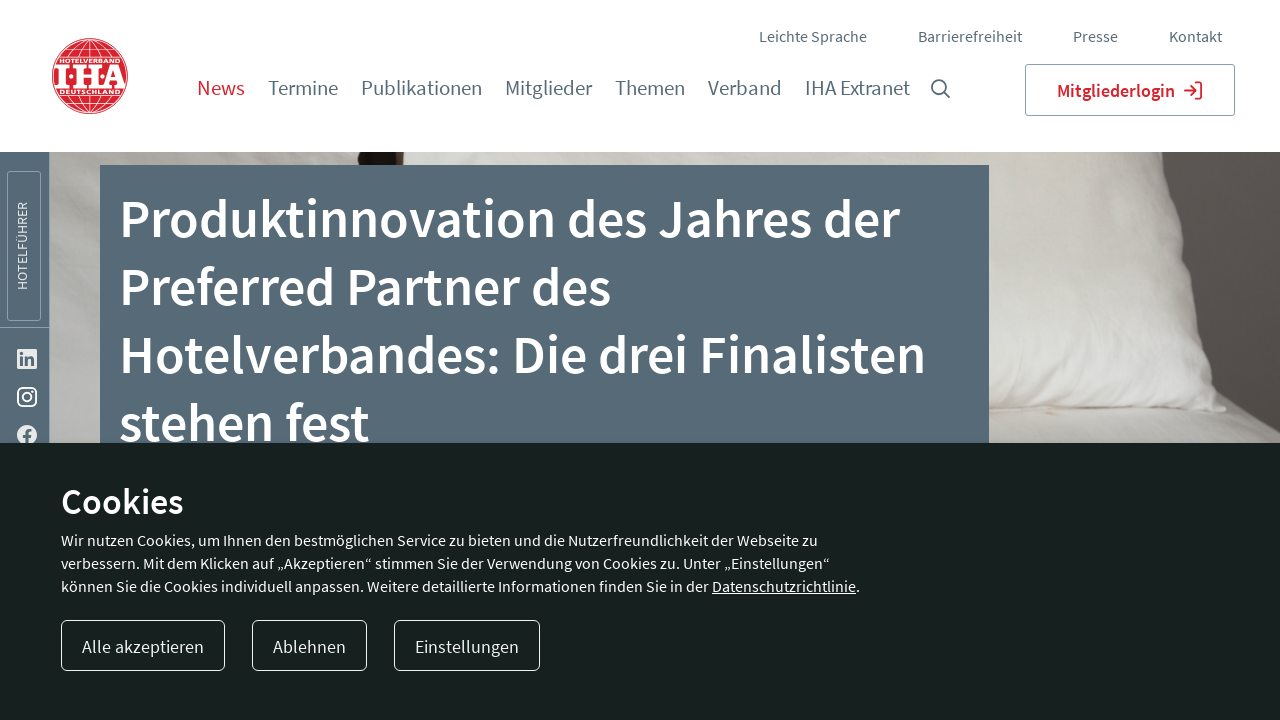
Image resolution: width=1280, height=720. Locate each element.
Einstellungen (467, 646)
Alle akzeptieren (143, 646)
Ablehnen (309, 646)
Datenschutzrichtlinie (784, 586)
